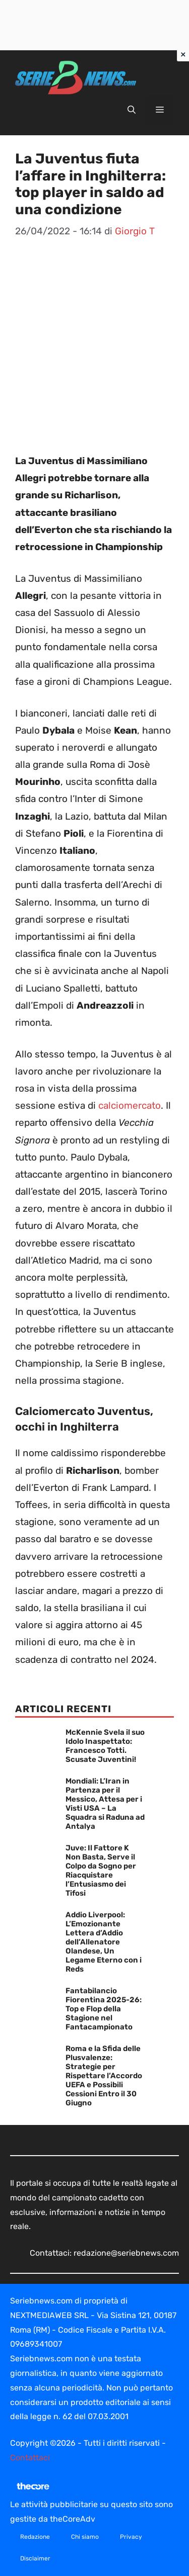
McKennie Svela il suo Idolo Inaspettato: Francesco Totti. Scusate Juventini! (105, 1746)
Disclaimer (35, 2558)
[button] (131, 110)
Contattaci (30, 2457)
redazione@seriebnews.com (126, 2253)
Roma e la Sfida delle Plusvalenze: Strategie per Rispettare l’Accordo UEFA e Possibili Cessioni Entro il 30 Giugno (104, 2075)
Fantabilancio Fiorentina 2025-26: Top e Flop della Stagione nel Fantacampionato (104, 2008)
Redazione (35, 2536)
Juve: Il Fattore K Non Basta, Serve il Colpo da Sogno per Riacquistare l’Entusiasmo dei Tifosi (101, 1870)
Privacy (131, 2536)
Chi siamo (85, 2536)
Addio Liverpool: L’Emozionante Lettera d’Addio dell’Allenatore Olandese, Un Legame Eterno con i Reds (104, 1942)
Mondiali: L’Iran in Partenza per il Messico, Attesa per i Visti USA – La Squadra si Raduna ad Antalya (105, 1803)
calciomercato (129, 1105)
